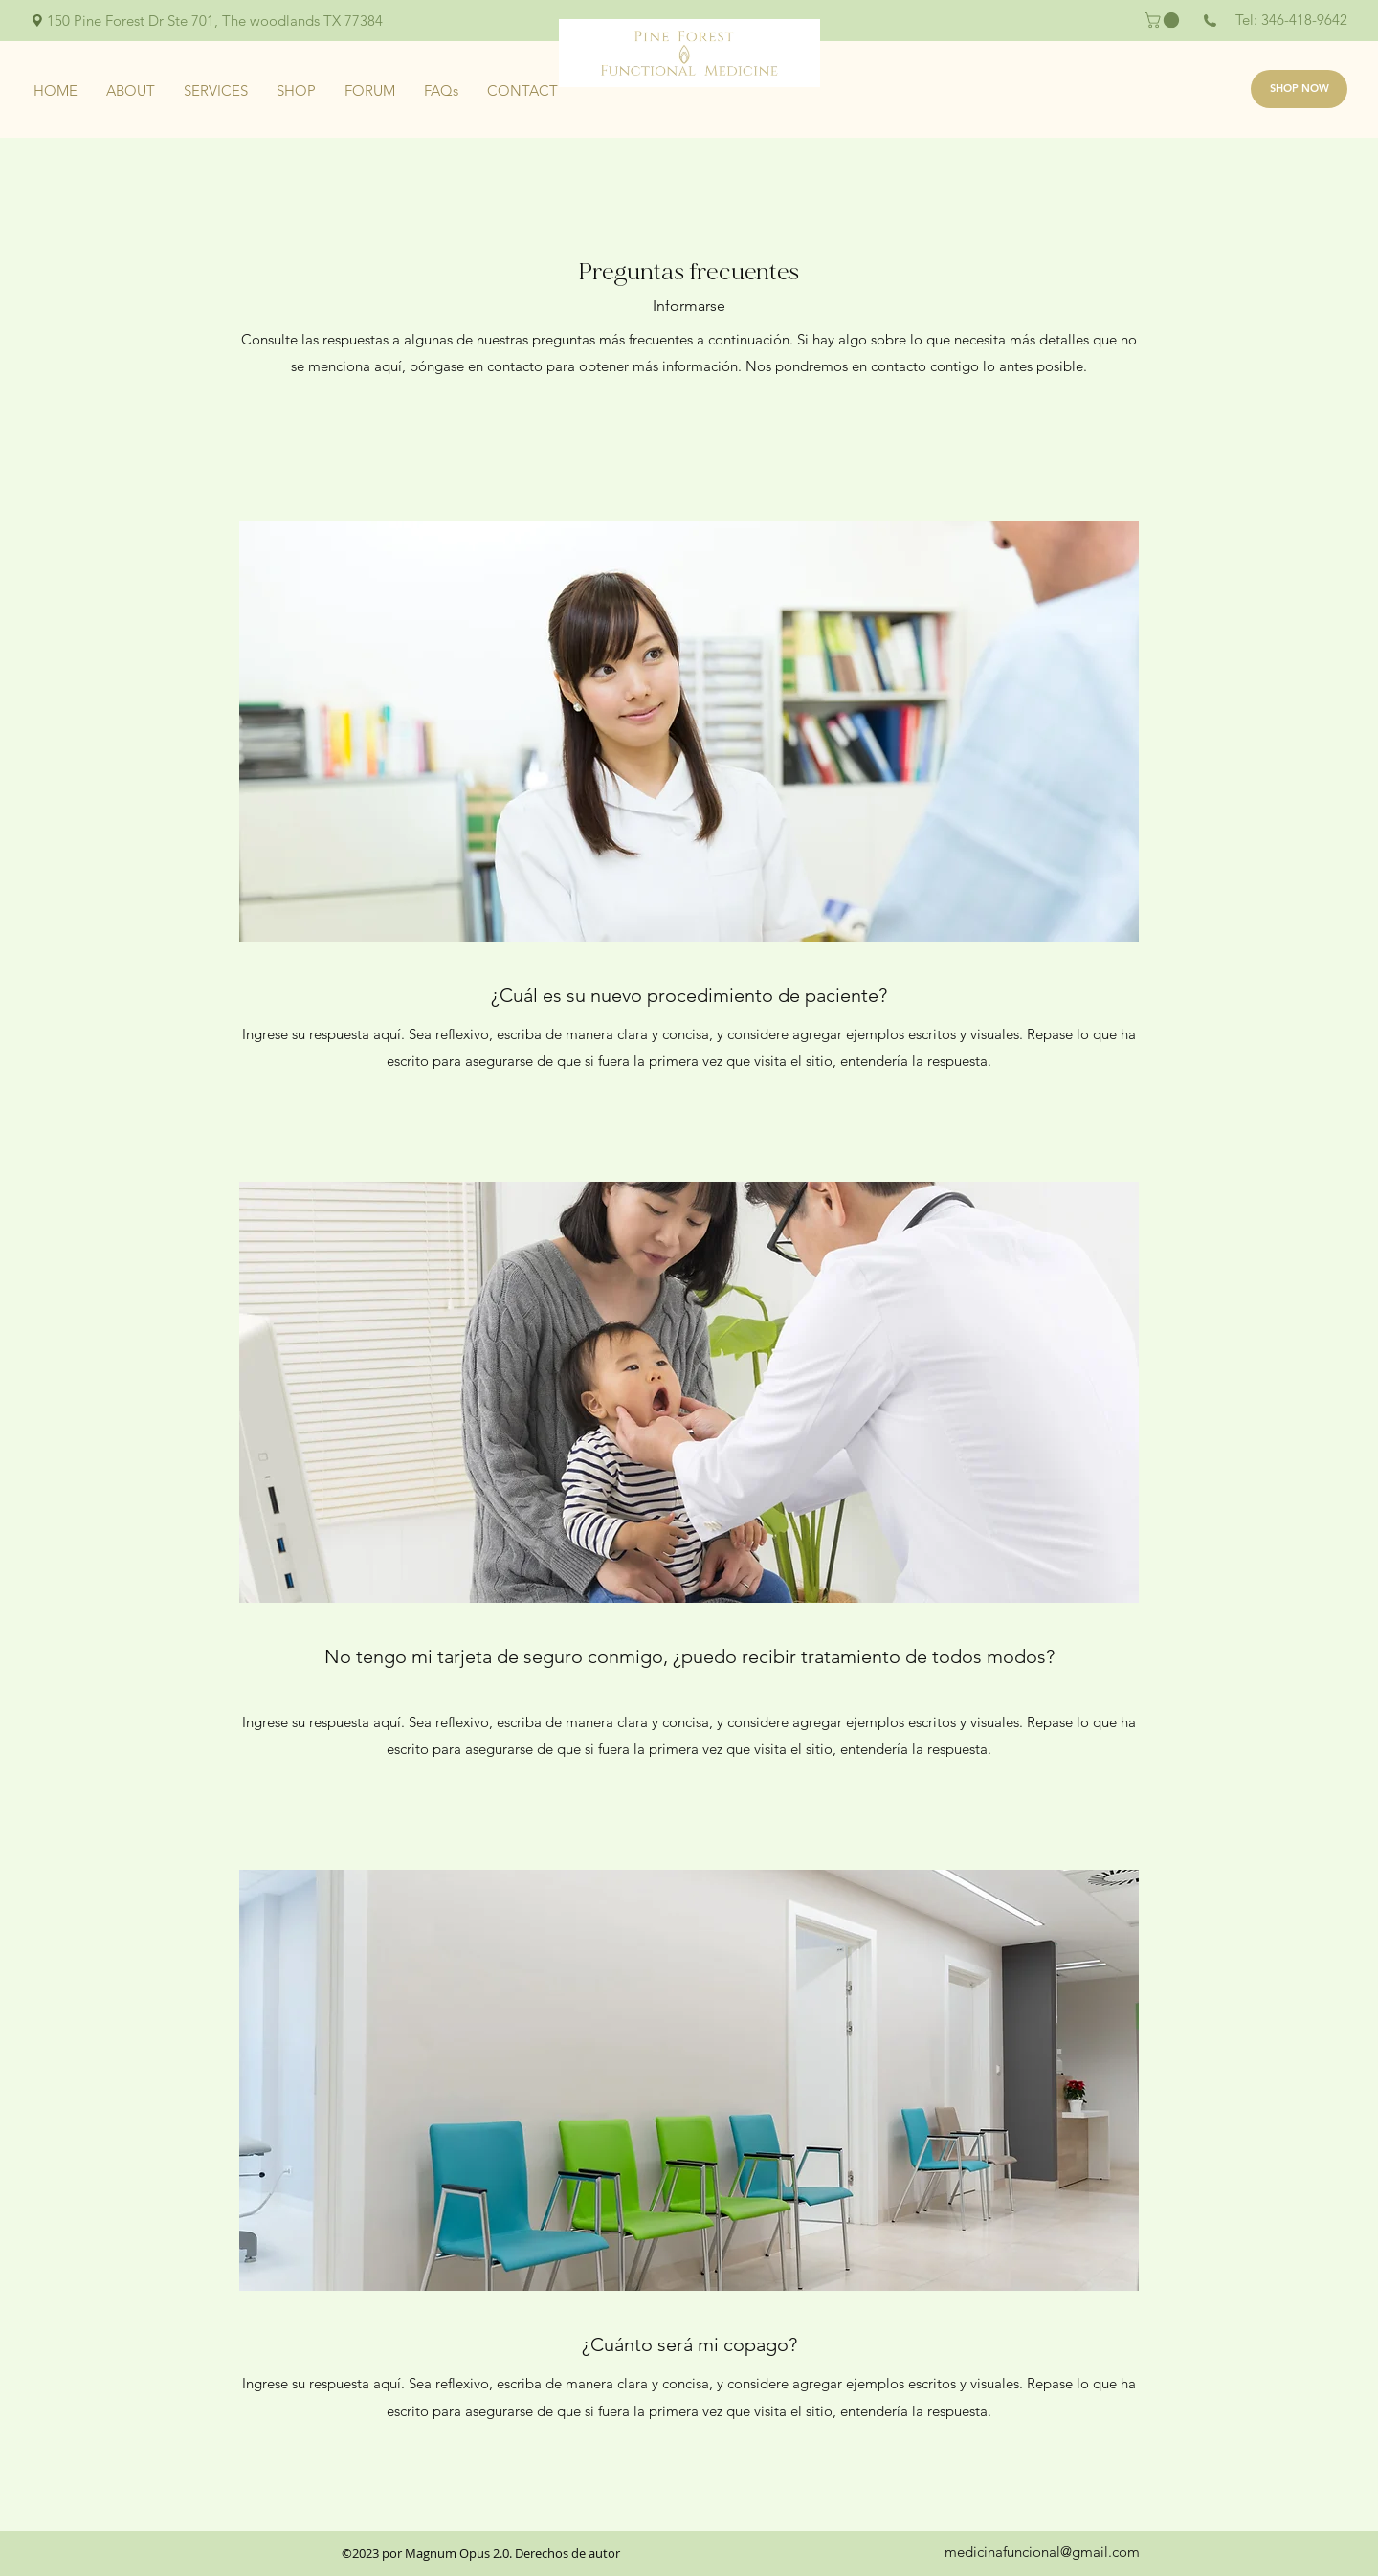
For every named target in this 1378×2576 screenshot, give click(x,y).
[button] (1164, 20)
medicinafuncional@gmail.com (1042, 2552)
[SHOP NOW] (1299, 89)
